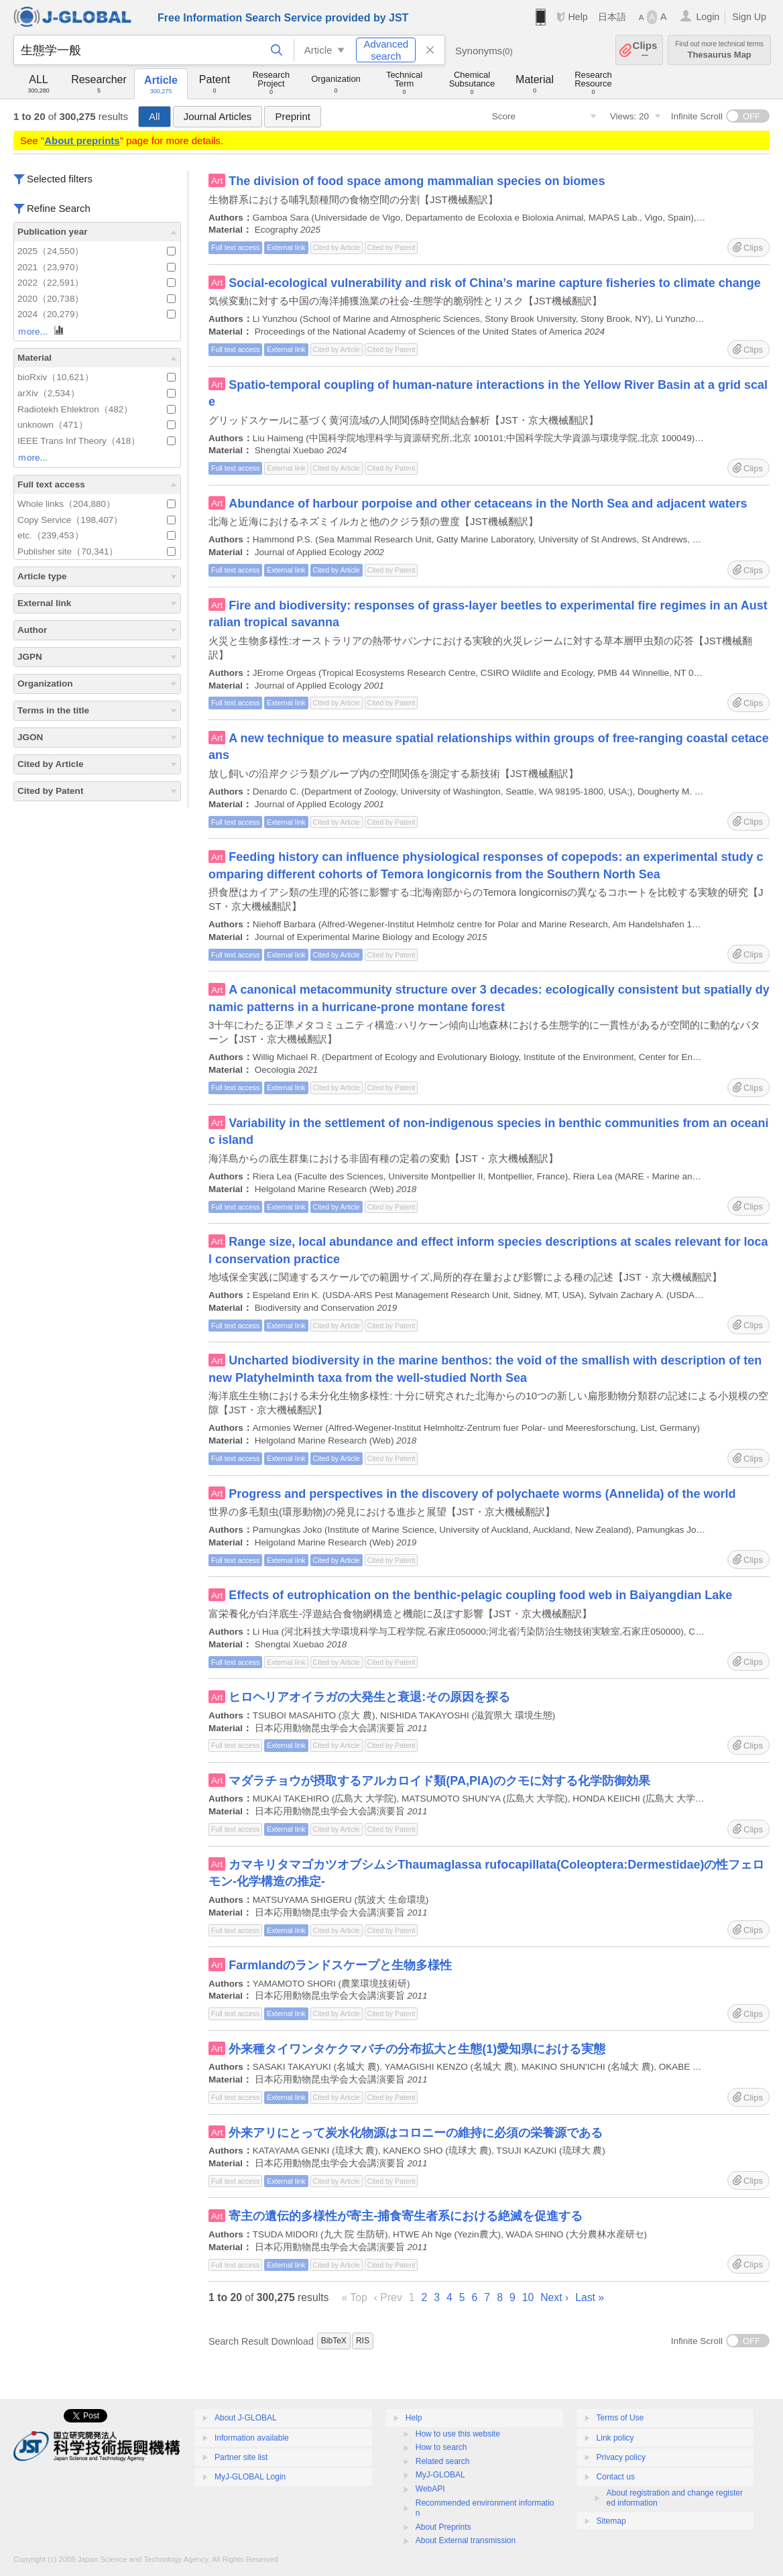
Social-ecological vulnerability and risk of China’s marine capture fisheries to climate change (495, 283)
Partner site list (241, 2457)
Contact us (616, 2476)
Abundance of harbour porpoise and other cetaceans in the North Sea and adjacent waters (488, 503)
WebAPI (430, 2489)
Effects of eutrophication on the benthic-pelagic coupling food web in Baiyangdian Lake (480, 1595)
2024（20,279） (96, 314)
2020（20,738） (96, 299)
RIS (362, 2340)
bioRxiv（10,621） (96, 377)
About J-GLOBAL (246, 2417)
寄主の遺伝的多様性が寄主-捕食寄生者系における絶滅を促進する (406, 2216)
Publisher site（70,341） (96, 551)
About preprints (82, 140)
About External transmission (466, 2540)
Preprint (292, 116)
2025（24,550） (96, 251)
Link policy (615, 2438)
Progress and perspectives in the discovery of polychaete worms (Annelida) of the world (482, 1494)
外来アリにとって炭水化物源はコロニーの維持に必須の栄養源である (416, 2133)
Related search (443, 2461)
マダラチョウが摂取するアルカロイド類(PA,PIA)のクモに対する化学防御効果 (439, 1781)
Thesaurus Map (719, 50)
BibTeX (334, 2340)
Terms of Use (620, 2417)
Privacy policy (621, 2457)
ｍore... (41, 331)
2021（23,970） (96, 267)
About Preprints (443, 2527)
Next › (554, 2297)
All (154, 116)
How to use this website (458, 2434)
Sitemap (611, 2521)
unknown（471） (96, 425)
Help (577, 16)
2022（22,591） (96, 283)
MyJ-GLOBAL (440, 2474)
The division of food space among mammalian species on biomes (417, 181)
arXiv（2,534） (96, 393)
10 (528, 2297)
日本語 (612, 16)
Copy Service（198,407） (96, 520)
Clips (645, 50)
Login (707, 16)
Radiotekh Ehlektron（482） (96, 409)
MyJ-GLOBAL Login (250, 2476)
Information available (252, 2438)
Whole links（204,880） (96, 504)
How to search (441, 2447)
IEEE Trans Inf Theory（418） (96, 441)
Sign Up (749, 16)
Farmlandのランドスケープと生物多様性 (340, 1965)
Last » (589, 2297)
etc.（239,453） (96, 535)
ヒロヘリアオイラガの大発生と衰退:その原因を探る (369, 1697)
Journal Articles (218, 116)
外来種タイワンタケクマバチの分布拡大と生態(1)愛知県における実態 (417, 2049)
